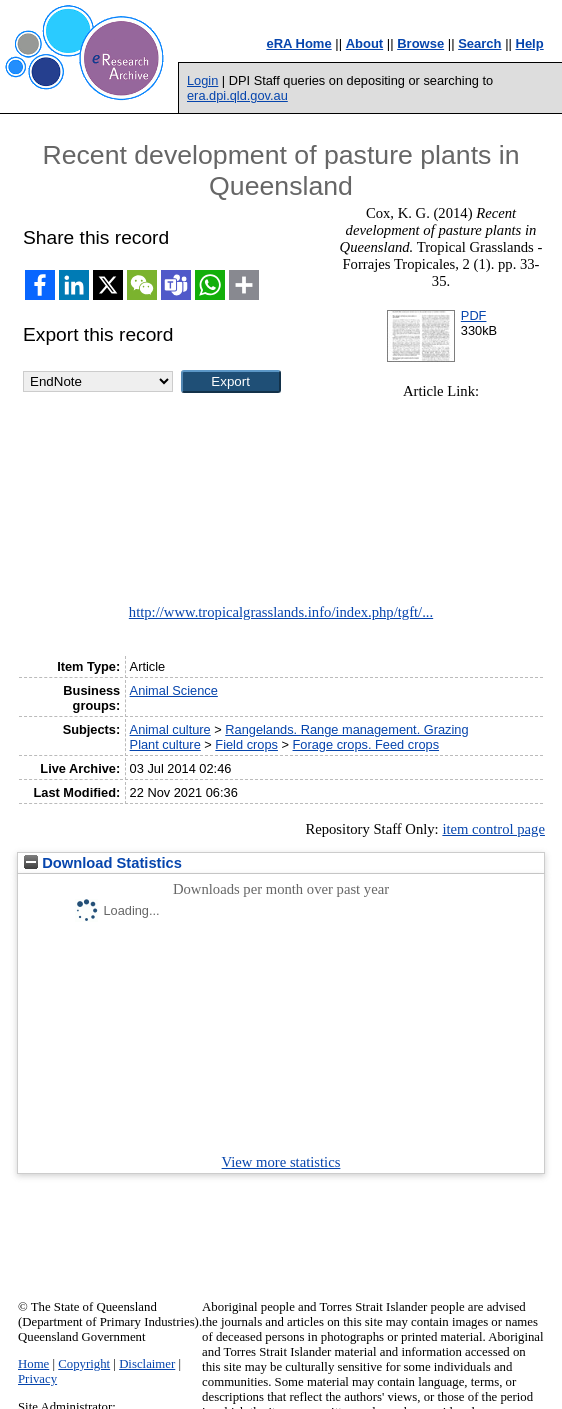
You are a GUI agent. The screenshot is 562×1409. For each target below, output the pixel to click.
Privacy (37, 1379)
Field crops (246, 744)
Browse (420, 43)
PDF (474, 315)
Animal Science (174, 690)
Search (479, 43)
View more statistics (281, 1162)
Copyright (84, 1364)
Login (202, 80)
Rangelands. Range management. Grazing (346, 729)
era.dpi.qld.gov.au (237, 95)
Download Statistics (103, 863)
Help (530, 43)
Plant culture (165, 744)
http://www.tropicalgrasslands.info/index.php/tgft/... (281, 612)
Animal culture (170, 729)
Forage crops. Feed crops (366, 744)
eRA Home (298, 43)
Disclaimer (147, 1364)
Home (33, 1364)
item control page (493, 829)
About (365, 43)
